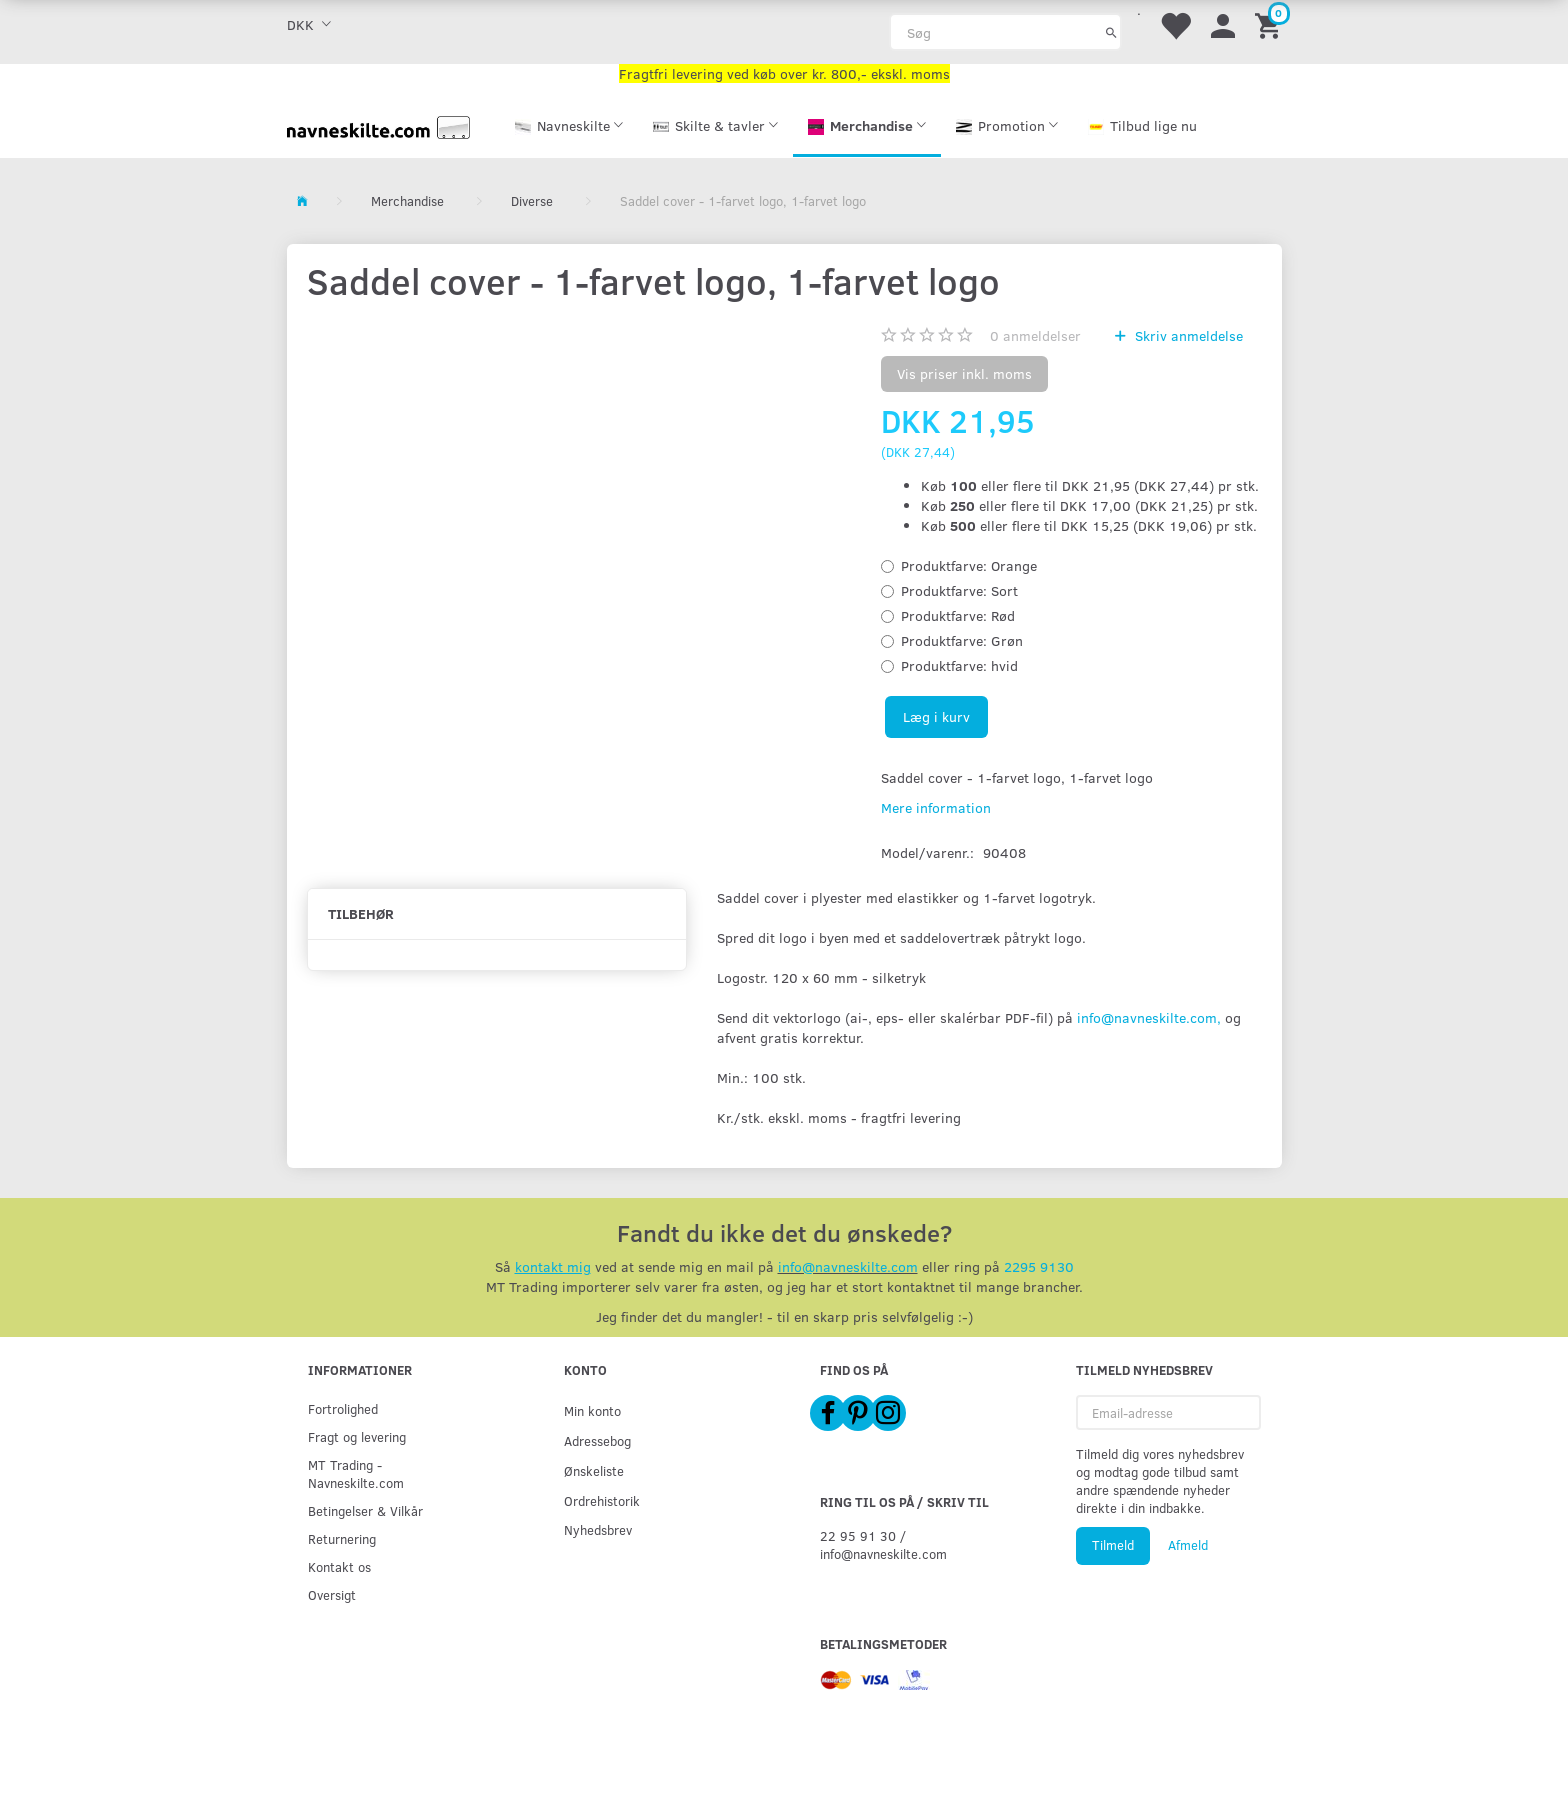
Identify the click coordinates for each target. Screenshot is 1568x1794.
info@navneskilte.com (848, 1266)
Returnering (342, 1538)
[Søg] (1111, 32)
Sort (959, 590)
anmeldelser (1035, 335)
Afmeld (1188, 1545)
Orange (969, 565)
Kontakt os (339, 1566)
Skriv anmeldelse (1187, 335)
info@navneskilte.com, (1149, 1017)
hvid (959, 665)
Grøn (962, 640)
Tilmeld (1113, 1545)
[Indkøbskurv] (1271, 24)
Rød (958, 615)
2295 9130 (1039, 1266)
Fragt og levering (357, 1436)
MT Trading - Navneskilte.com (356, 1473)
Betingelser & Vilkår (365, 1510)
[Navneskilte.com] (379, 125)
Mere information (936, 807)
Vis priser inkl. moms (964, 373)
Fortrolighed (343, 1408)
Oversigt (332, 1594)
